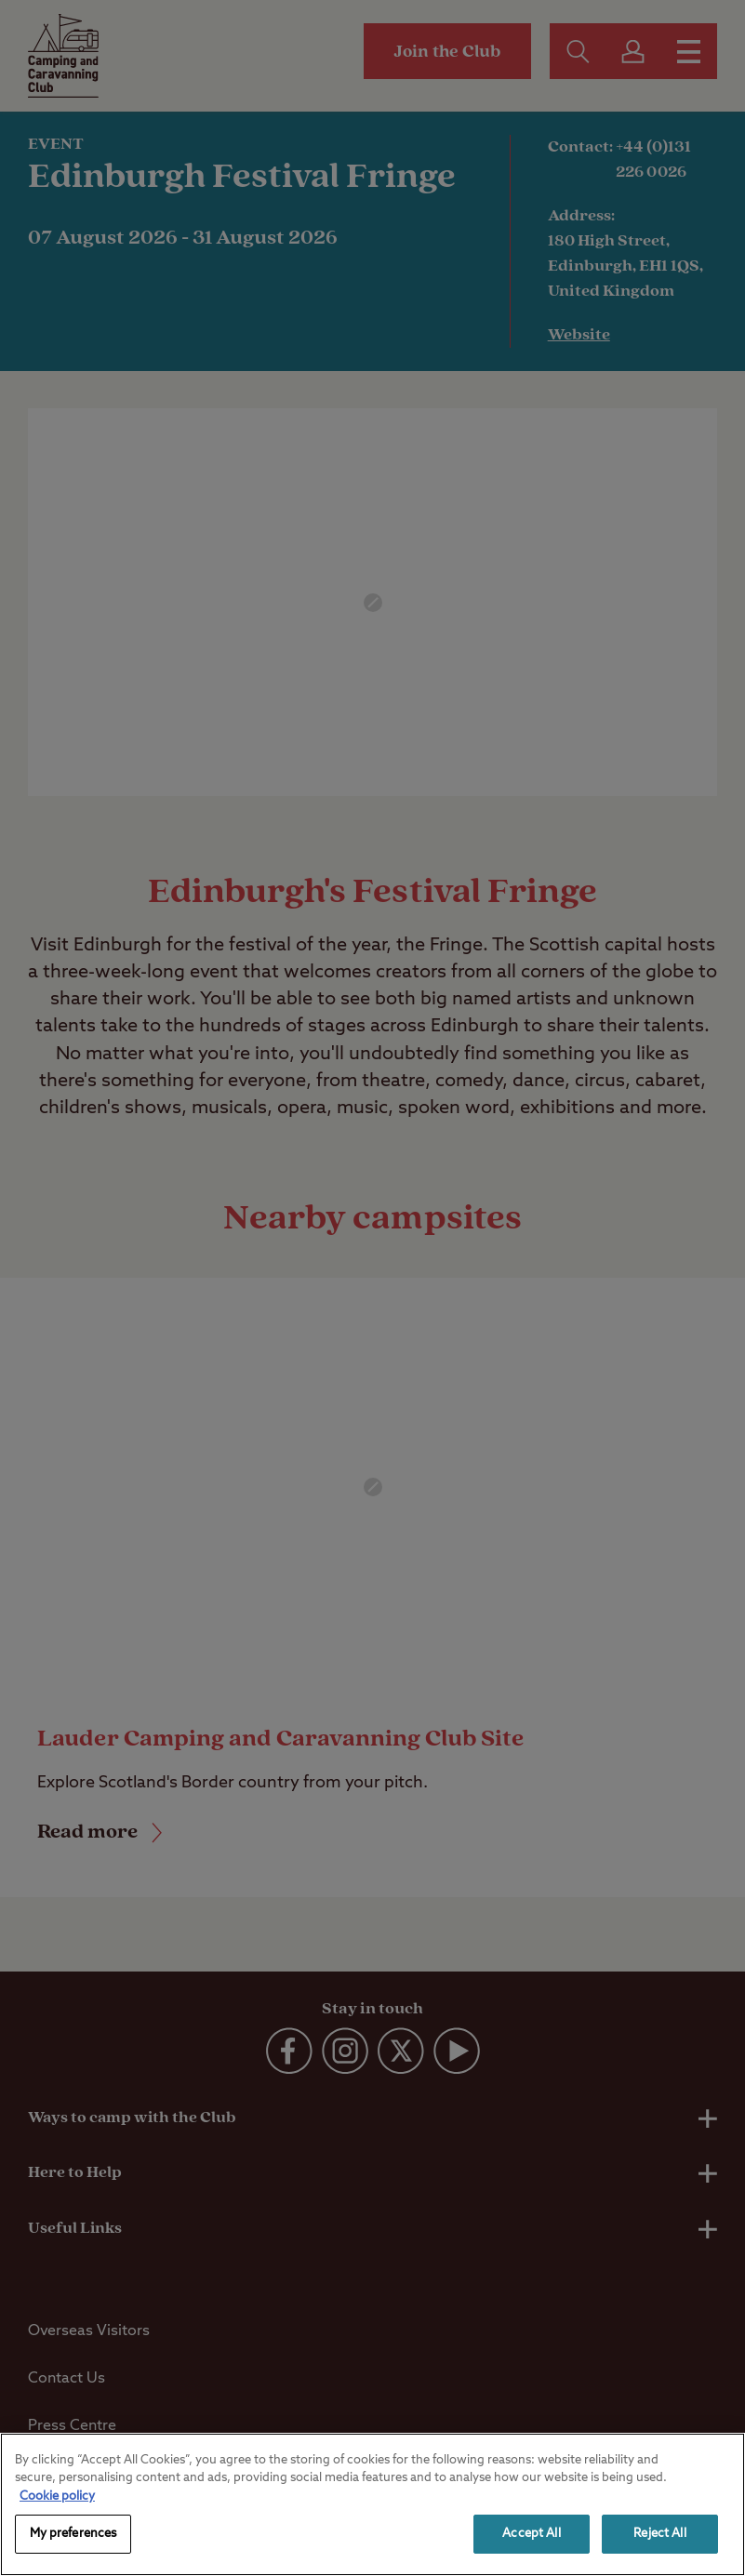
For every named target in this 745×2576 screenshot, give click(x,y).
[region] (372, 2504)
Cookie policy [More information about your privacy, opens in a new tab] (57, 2496)
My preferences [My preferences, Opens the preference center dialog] (73, 2534)
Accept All (531, 2534)
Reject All (659, 2534)
